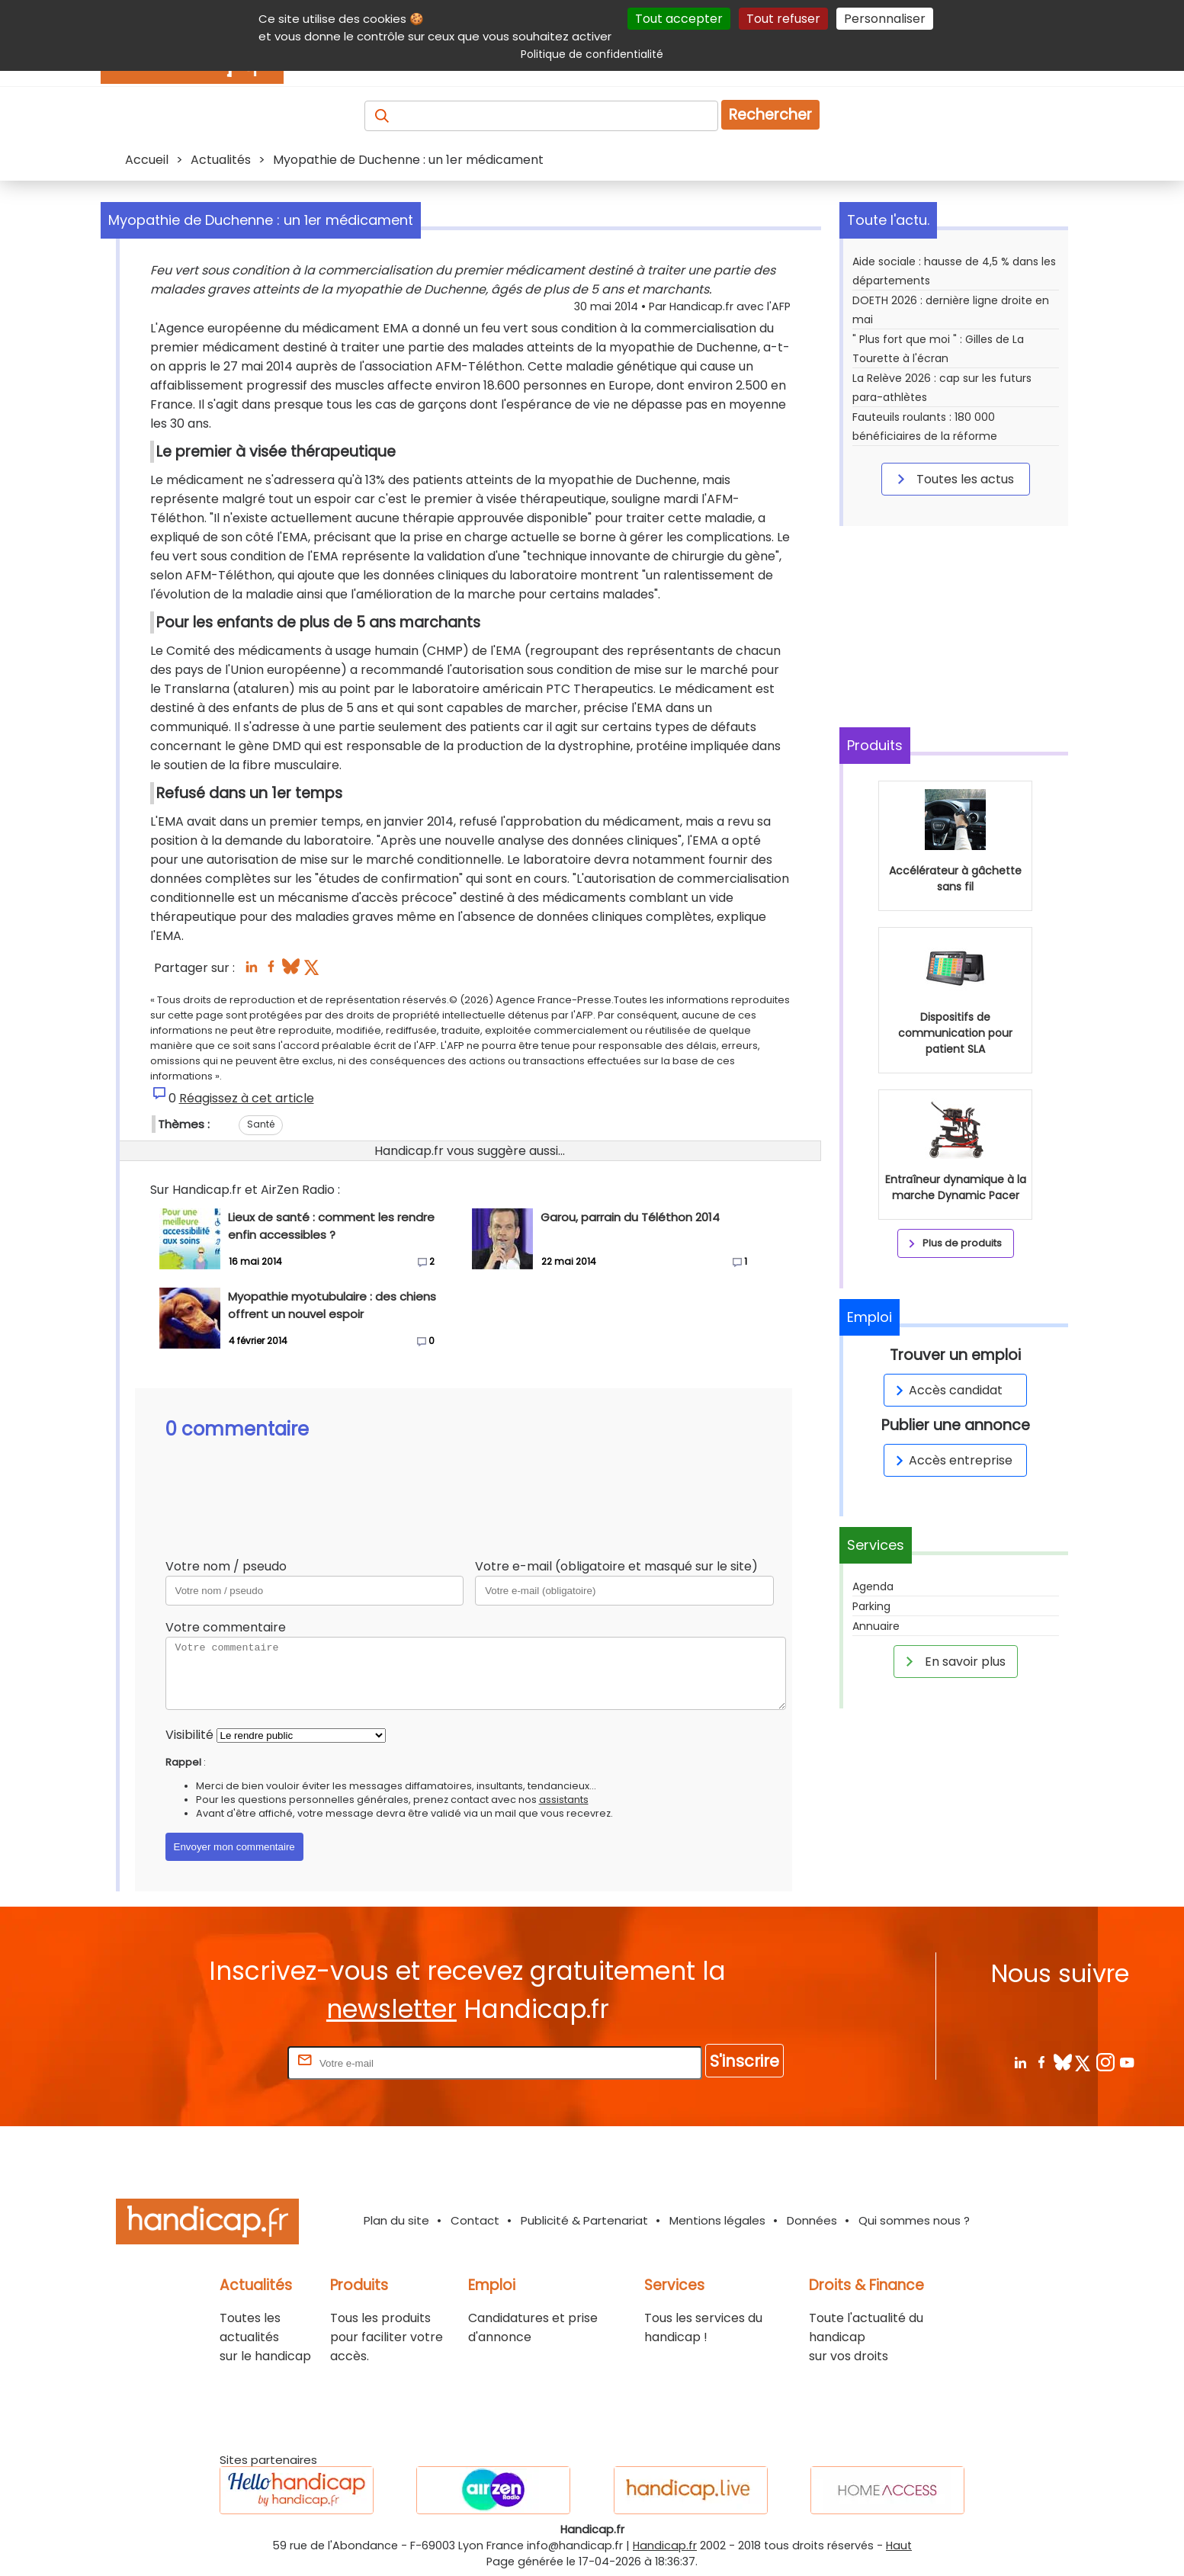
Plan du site (396, 2220)
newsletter (391, 2009)
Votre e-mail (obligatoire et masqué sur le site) (616, 1566)
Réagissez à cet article (246, 1098)
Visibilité (189, 1735)
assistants (564, 1799)
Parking (871, 1606)
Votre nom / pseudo (226, 1566)
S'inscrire (744, 2061)
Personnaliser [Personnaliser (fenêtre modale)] (885, 18)
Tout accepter (679, 18)
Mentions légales (717, 2220)
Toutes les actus (953, 479)
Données (812, 2220)
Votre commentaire (225, 1627)
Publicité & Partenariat (584, 2220)
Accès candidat (946, 1390)
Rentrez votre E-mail (223, 2062)
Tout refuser (783, 18)
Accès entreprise (951, 1460)
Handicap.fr (665, 2545)
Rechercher (770, 114)
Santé (260, 1124)
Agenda (873, 1586)
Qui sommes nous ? (914, 2220)
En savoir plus (953, 1661)
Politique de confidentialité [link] (592, 54)
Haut (899, 2545)
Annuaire (876, 1626)
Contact (475, 2220)
